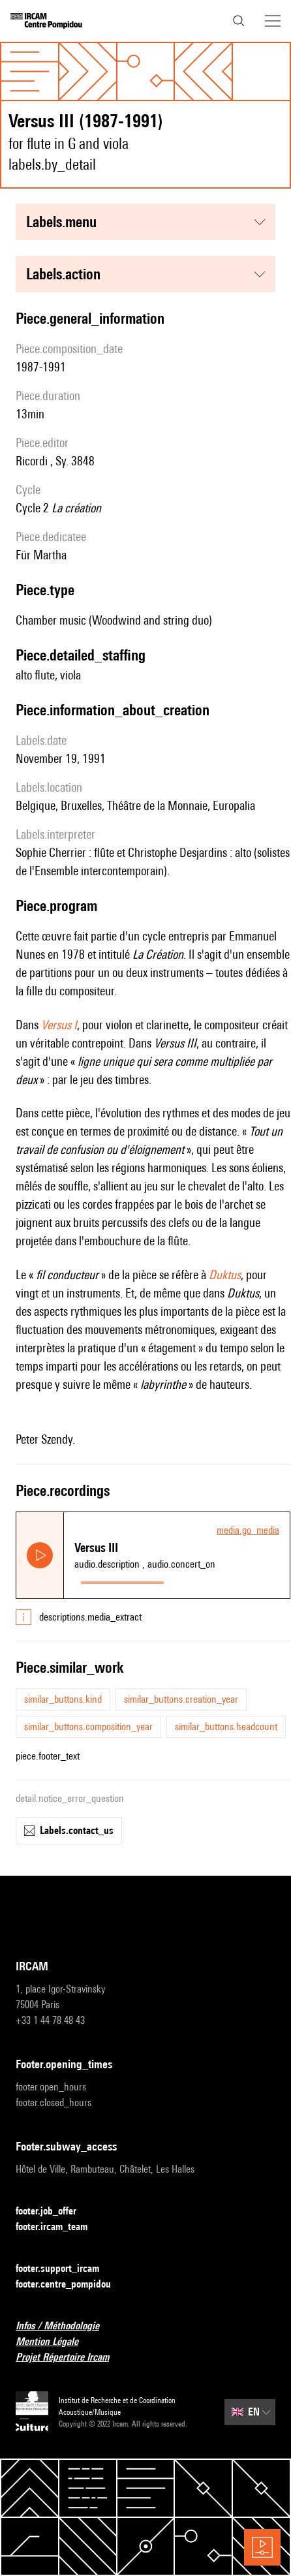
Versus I (59, 1024)
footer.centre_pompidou (71, 2284)
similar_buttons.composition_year (88, 1726)
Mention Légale (55, 2342)
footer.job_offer (54, 2211)
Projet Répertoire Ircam (70, 2358)
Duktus (225, 1274)
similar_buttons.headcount (226, 1726)
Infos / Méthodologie (65, 2326)
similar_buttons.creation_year (181, 1699)
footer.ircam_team (59, 2227)
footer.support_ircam (65, 2269)
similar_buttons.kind (63, 1699)
